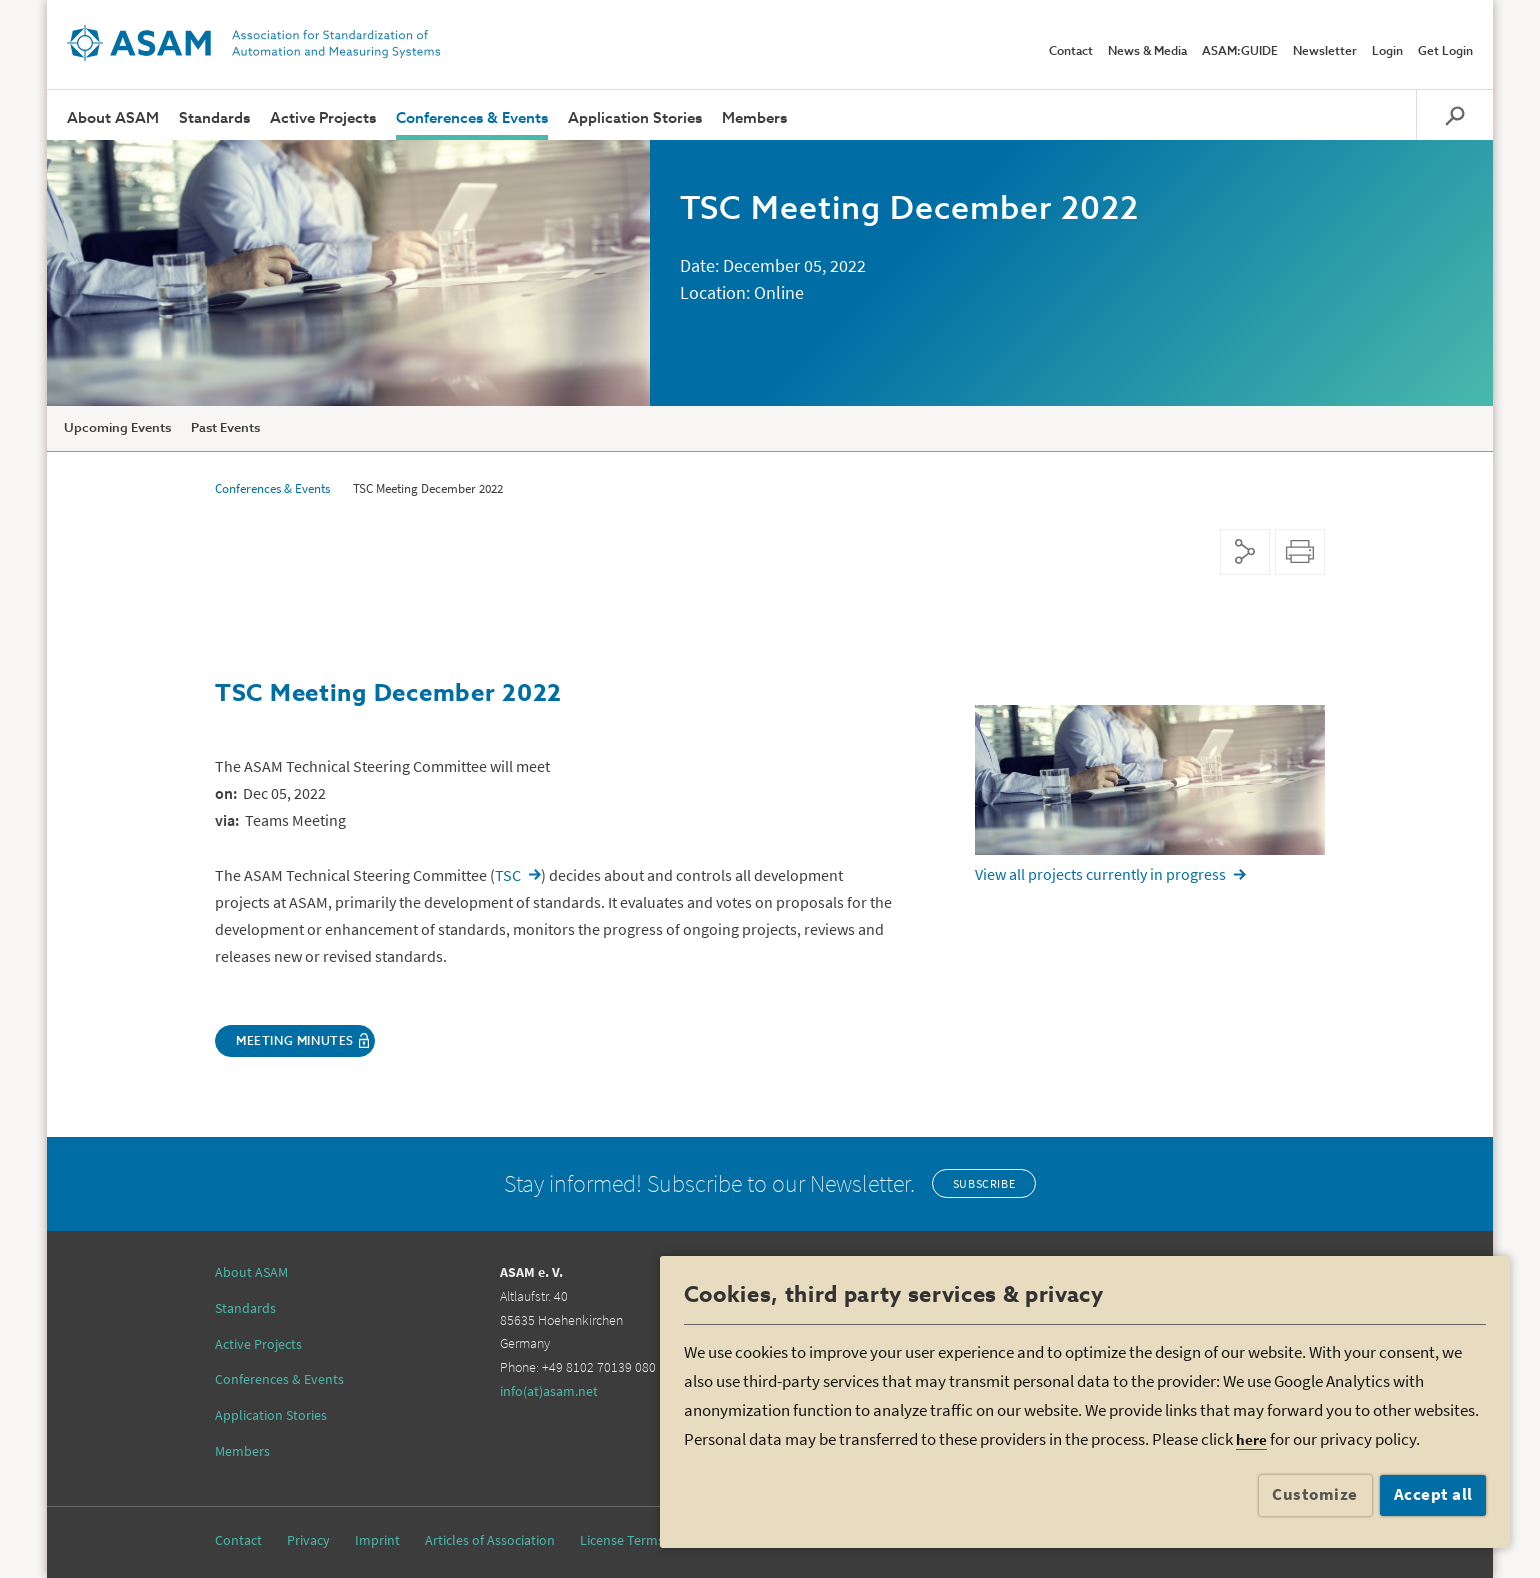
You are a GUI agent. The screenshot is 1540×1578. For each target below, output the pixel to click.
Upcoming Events (117, 428)
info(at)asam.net (549, 1391)
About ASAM (113, 118)
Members (754, 118)
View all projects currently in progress (1100, 874)
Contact (1071, 52)
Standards (214, 118)
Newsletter (1325, 52)
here (1251, 1439)
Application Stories (635, 118)
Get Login (1445, 52)
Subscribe (984, 1183)
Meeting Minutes (295, 1042)
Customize (1315, 1494)
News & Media (1147, 52)
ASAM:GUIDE (1240, 52)
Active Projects (323, 118)
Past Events (225, 428)
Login (1387, 52)
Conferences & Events (472, 118)
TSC (508, 875)
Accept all (1433, 1494)
